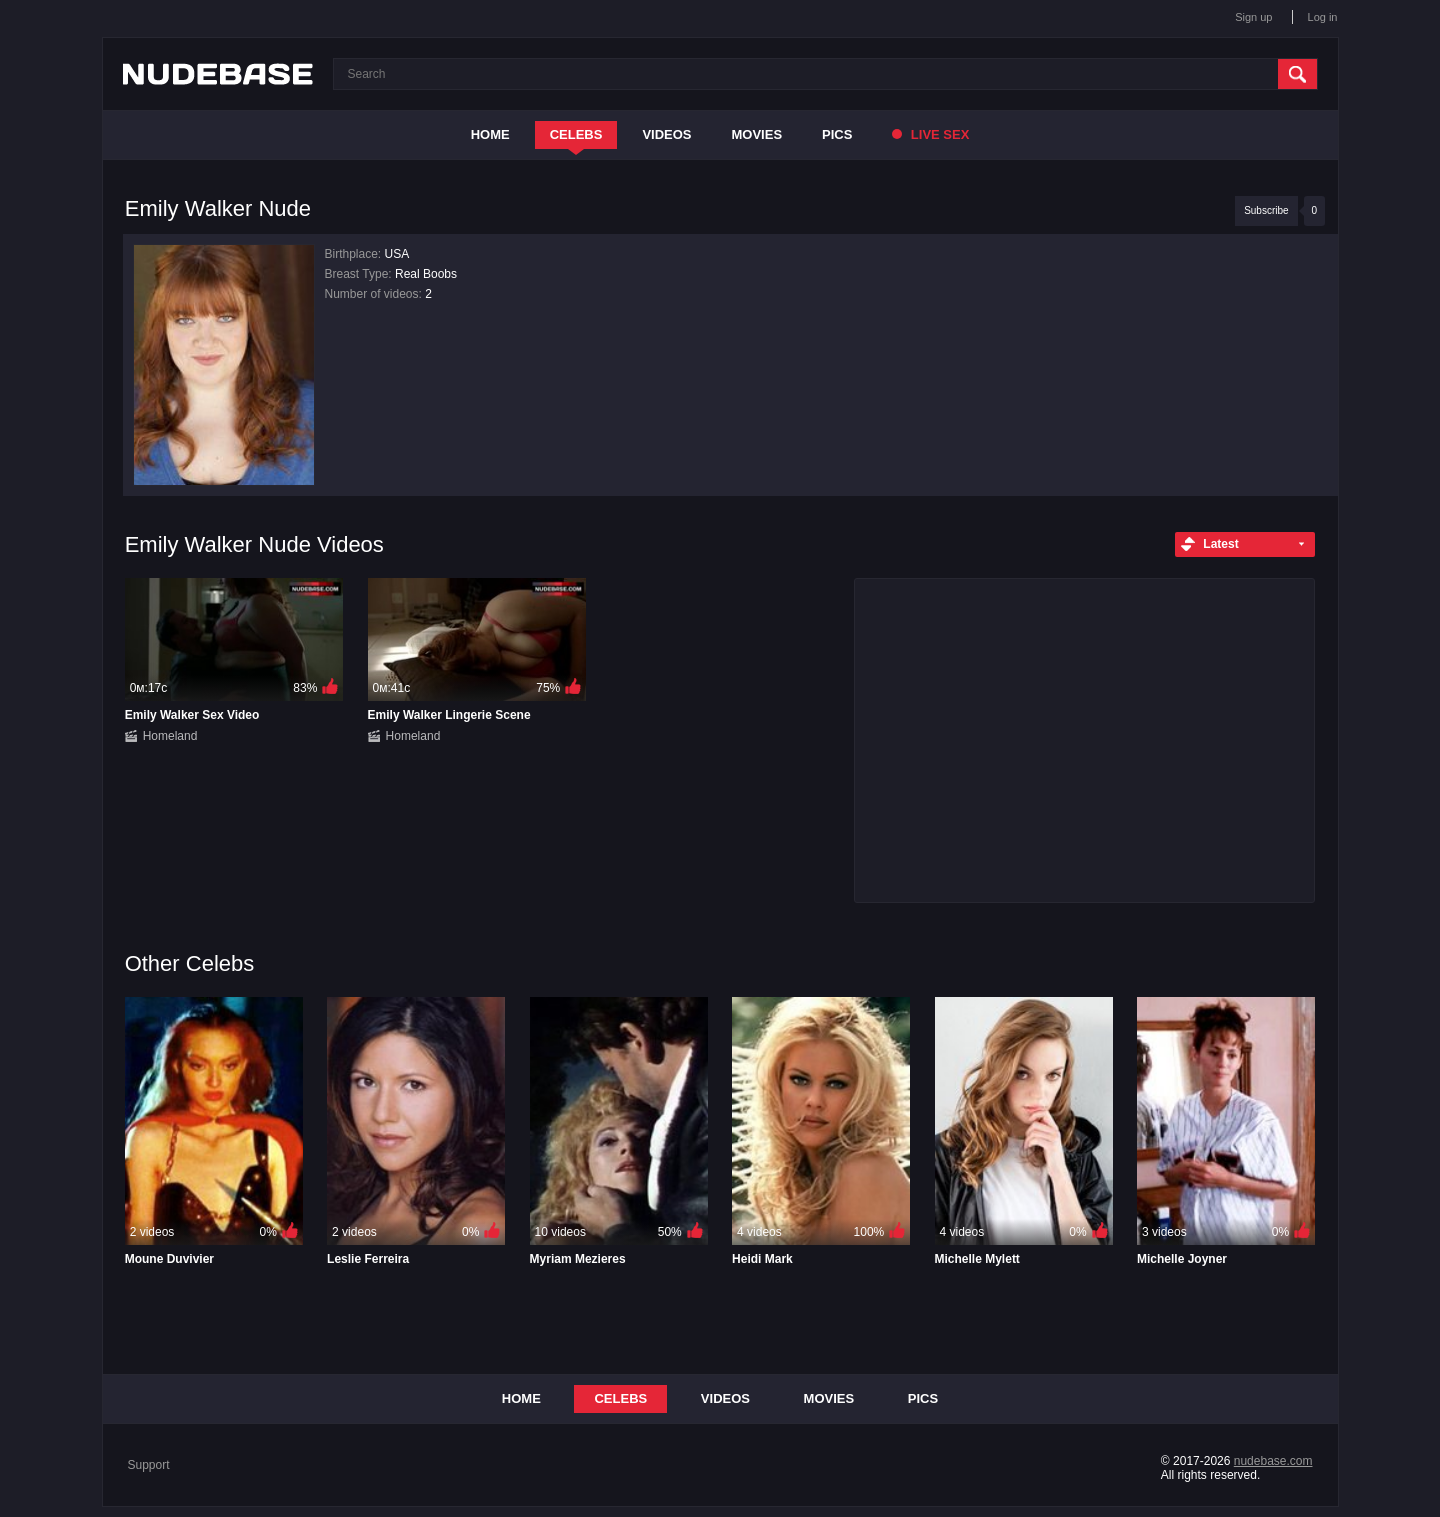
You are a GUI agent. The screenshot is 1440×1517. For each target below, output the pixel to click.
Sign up (1253, 17)
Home (490, 134)
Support (149, 1465)
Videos (666, 134)
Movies (757, 134)
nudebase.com (1273, 1461)
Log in (1323, 17)
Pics (837, 134)
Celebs (576, 134)
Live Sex (930, 134)
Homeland (170, 736)
